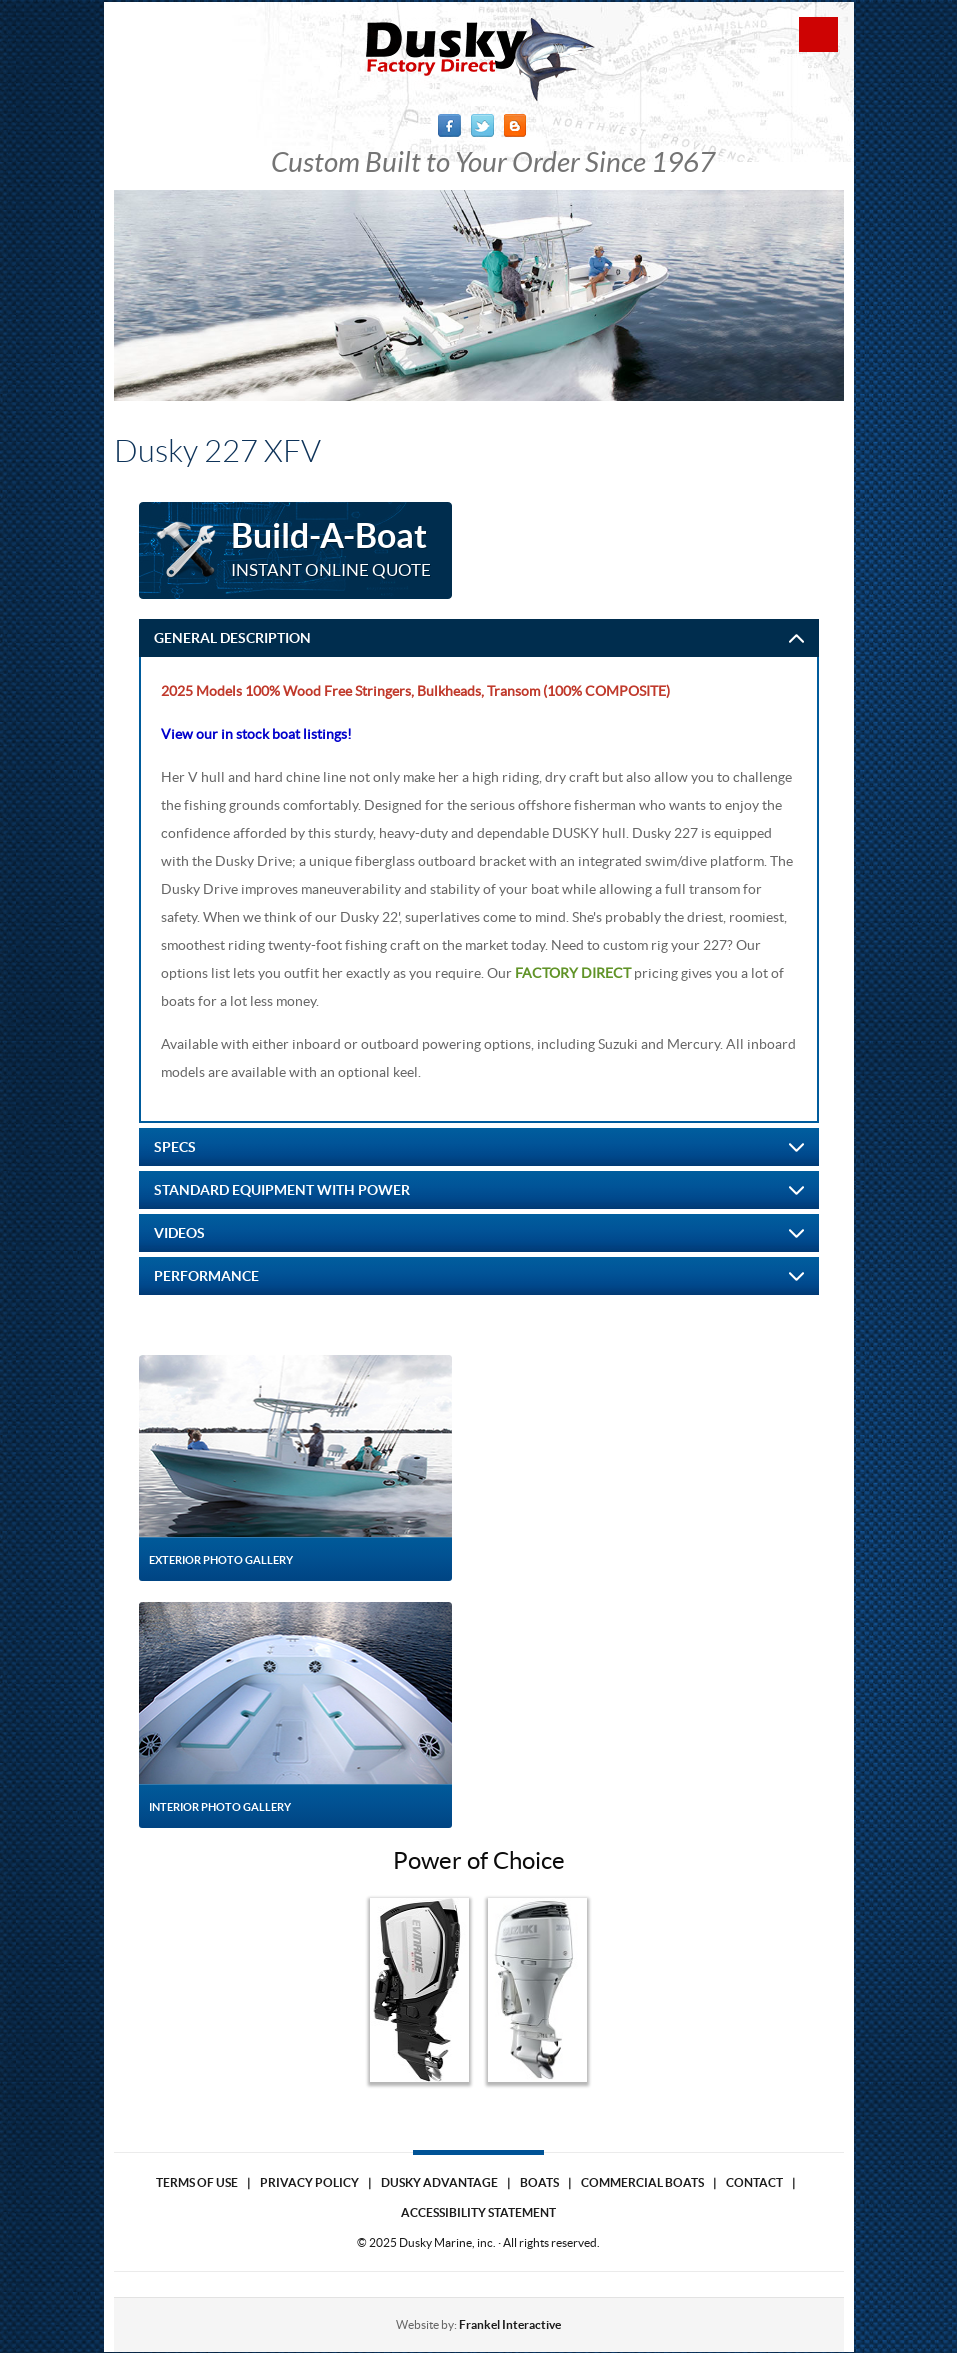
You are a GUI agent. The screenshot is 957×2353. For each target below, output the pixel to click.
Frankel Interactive (510, 2324)
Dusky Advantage (439, 2182)
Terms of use (197, 2182)
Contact (754, 2182)
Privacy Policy (309, 2182)
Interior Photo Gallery (220, 1807)
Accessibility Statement (478, 2212)
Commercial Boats (642, 2182)
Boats (539, 2182)
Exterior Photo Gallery (221, 1560)
